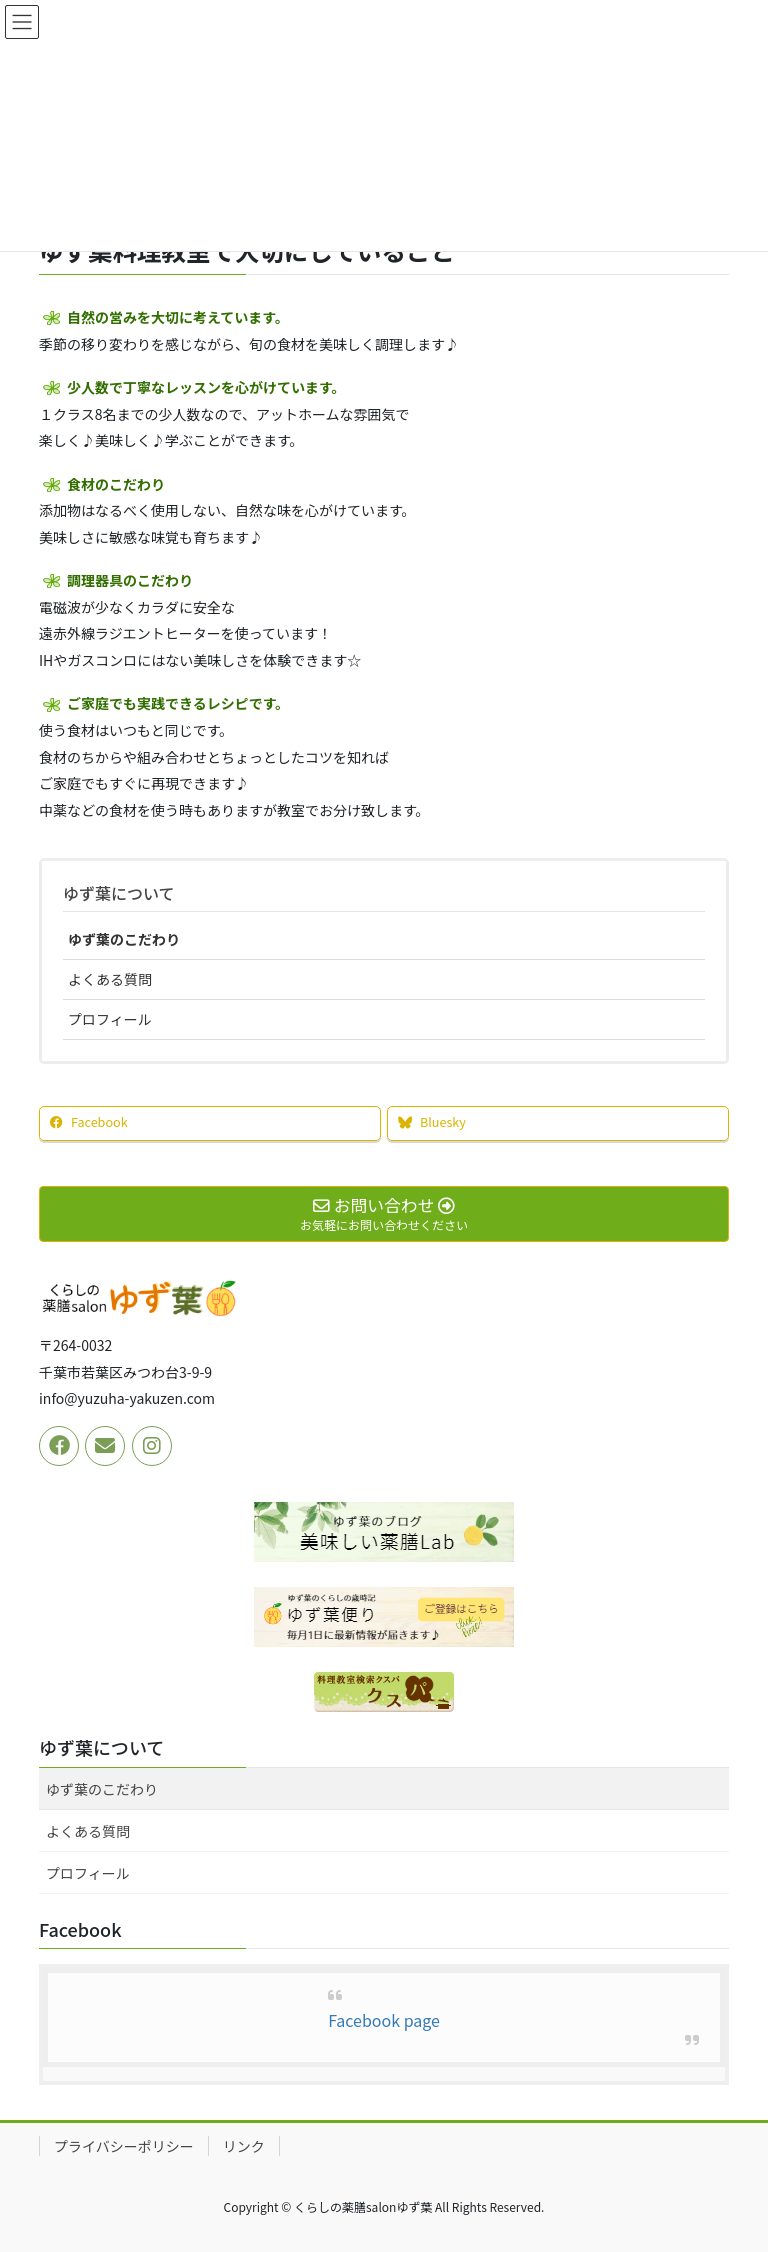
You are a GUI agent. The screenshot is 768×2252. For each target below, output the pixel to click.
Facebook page (384, 2020)
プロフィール (110, 1019)
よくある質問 (110, 979)
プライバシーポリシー (124, 2146)
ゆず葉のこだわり (124, 939)
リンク (244, 2146)
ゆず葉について (119, 893)
